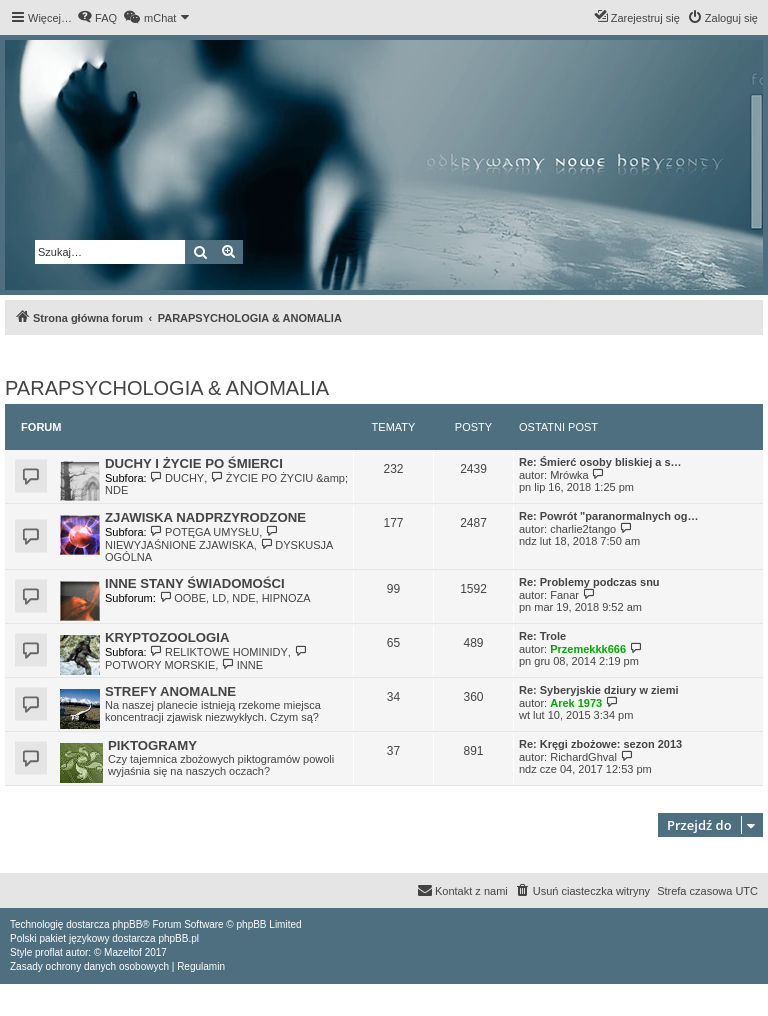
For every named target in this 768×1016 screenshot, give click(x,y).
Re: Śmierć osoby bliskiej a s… (600, 462)
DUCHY (177, 478)
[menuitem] (97, 18)
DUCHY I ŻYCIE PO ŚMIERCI (194, 463)
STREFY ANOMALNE (170, 691)
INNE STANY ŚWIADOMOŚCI (195, 583)
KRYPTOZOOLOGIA (167, 637)
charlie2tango (583, 529)
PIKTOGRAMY (152, 745)
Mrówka (569, 475)
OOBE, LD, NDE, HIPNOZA (235, 598)
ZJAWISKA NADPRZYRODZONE (205, 517)
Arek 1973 (576, 703)
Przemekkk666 (588, 649)
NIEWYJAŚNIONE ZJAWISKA (193, 538)
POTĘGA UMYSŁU (205, 532)
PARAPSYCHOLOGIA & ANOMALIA (167, 388)
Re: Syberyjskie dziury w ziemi (599, 690)
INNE (242, 665)
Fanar (564, 595)
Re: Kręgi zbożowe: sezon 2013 (600, 744)
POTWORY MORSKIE (207, 658)
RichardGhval (583, 757)
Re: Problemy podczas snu (589, 582)
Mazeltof (123, 952)
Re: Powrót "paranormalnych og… (608, 516)
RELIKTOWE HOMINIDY (219, 652)
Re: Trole (542, 636)
